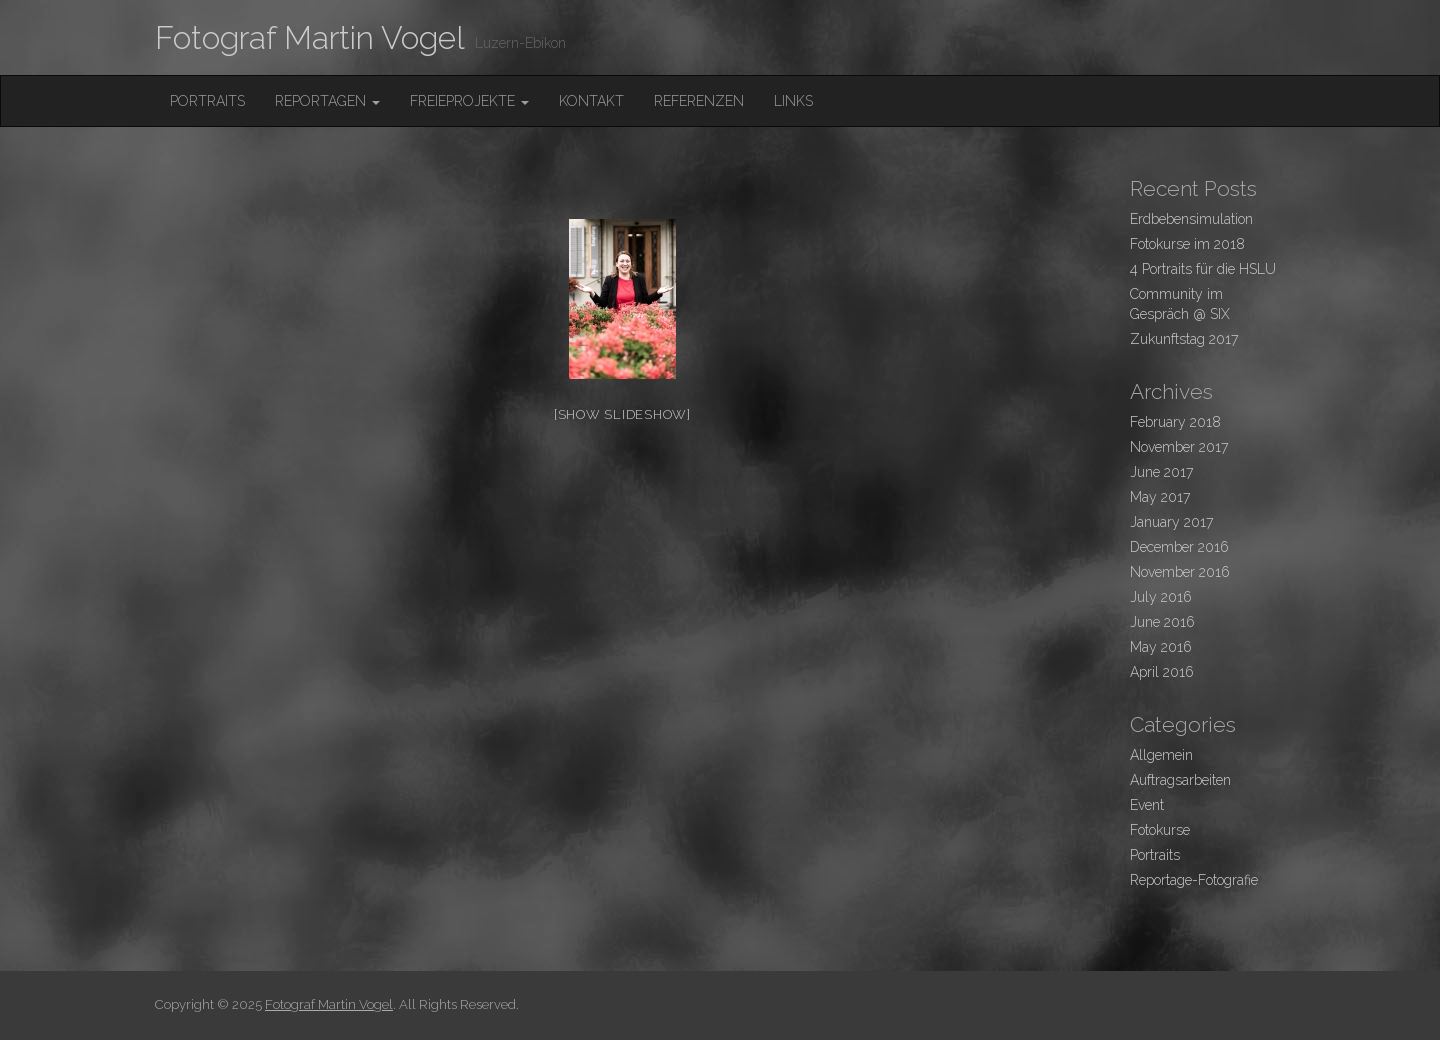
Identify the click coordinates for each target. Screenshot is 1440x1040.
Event (1147, 805)
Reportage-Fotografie (1194, 880)
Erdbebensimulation (1191, 219)
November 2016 (1180, 572)
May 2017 (1160, 497)
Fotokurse (1160, 830)
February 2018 (1175, 422)
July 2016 (1161, 597)
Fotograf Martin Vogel (310, 37)
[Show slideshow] (622, 414)
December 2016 (1179, 547)
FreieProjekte (469, 101)
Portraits (207, 101)
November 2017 (1179, 447)
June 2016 (1162, 622)
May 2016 (1161, 647)
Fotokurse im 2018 (1187, 244)
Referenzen (699, 101)
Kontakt (591, 101)
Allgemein (1161, 755)
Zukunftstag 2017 (1184, 339)
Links (793, 101)
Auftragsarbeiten (1180, 780)
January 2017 (1171, 522)
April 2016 (1162, 672)
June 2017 (1161, 472)
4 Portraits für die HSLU (1203, 269)
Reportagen (327, 101)
